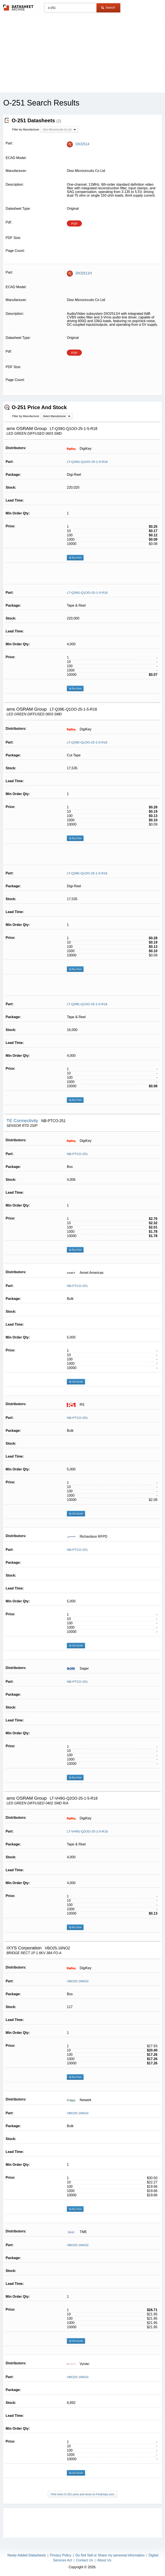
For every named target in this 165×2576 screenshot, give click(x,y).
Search (108, 7)
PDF (74, 223)
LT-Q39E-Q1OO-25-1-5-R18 (87, 742)
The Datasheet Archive (18, 8)
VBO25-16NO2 (78, 1981)
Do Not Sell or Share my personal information (110, 2555)
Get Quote (76, 1381)
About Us (104, 2560)
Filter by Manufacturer (25, 129)
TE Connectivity (22, 1120)
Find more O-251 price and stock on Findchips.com (82, 2494)
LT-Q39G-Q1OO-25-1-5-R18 (87, 461)
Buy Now (75, 557)
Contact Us (84, 2560)
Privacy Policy (60, 2555)
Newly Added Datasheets (27, 2555)
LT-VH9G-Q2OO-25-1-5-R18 (87, 1831)
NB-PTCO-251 (77, 1154)
